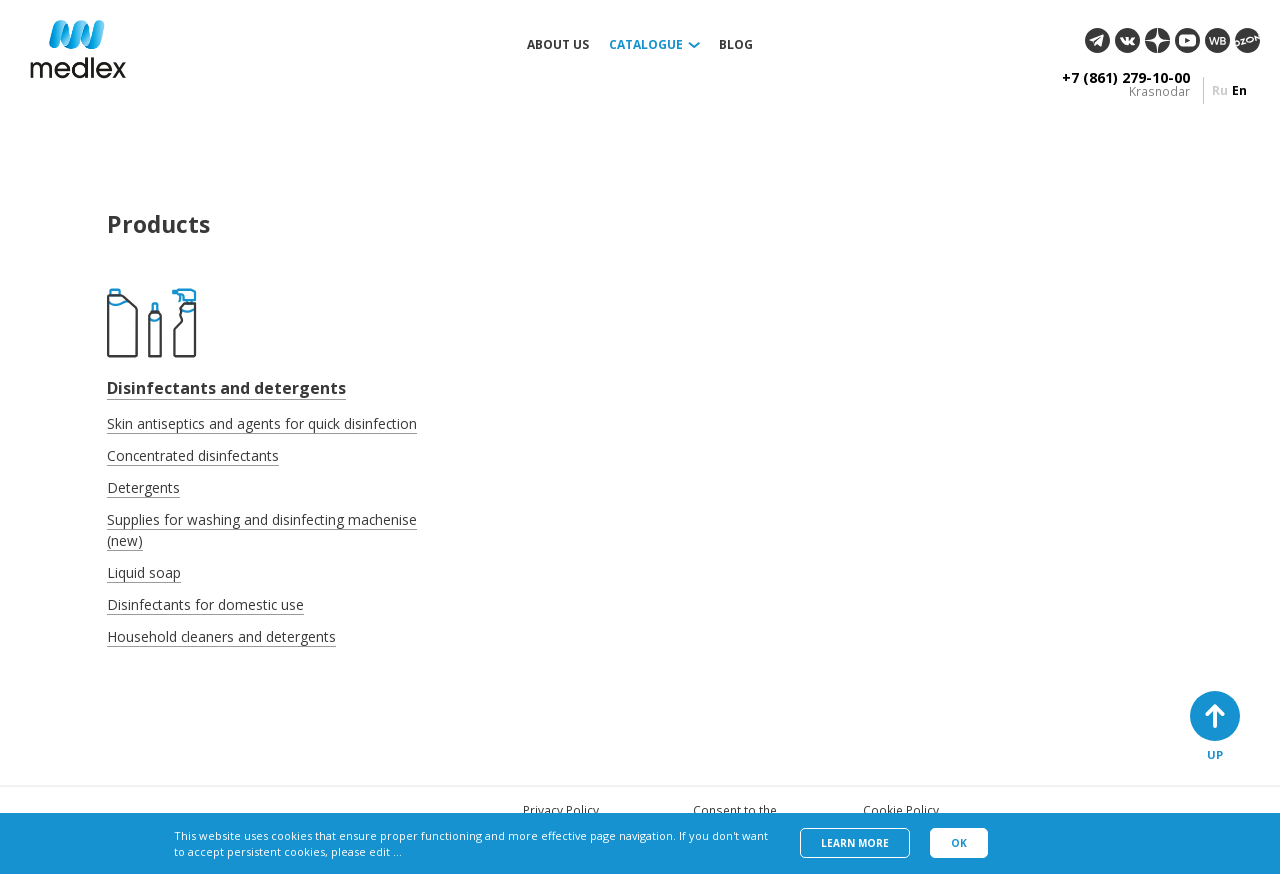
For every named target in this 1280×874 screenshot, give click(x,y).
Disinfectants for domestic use (205, 604)
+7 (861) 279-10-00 (1126, 78)
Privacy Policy (561, 810)
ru (1220, 90)
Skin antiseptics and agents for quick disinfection (262, 423)
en (1239, 90)
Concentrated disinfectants (193, 455)
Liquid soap (144, 572)
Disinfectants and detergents (226, 388)
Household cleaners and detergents (221, 636)
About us (558, 45)
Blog (736, 45)
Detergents (143, 487)
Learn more (855, 843)
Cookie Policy (901, 810)
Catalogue (646, 45)
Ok (959, 843)
